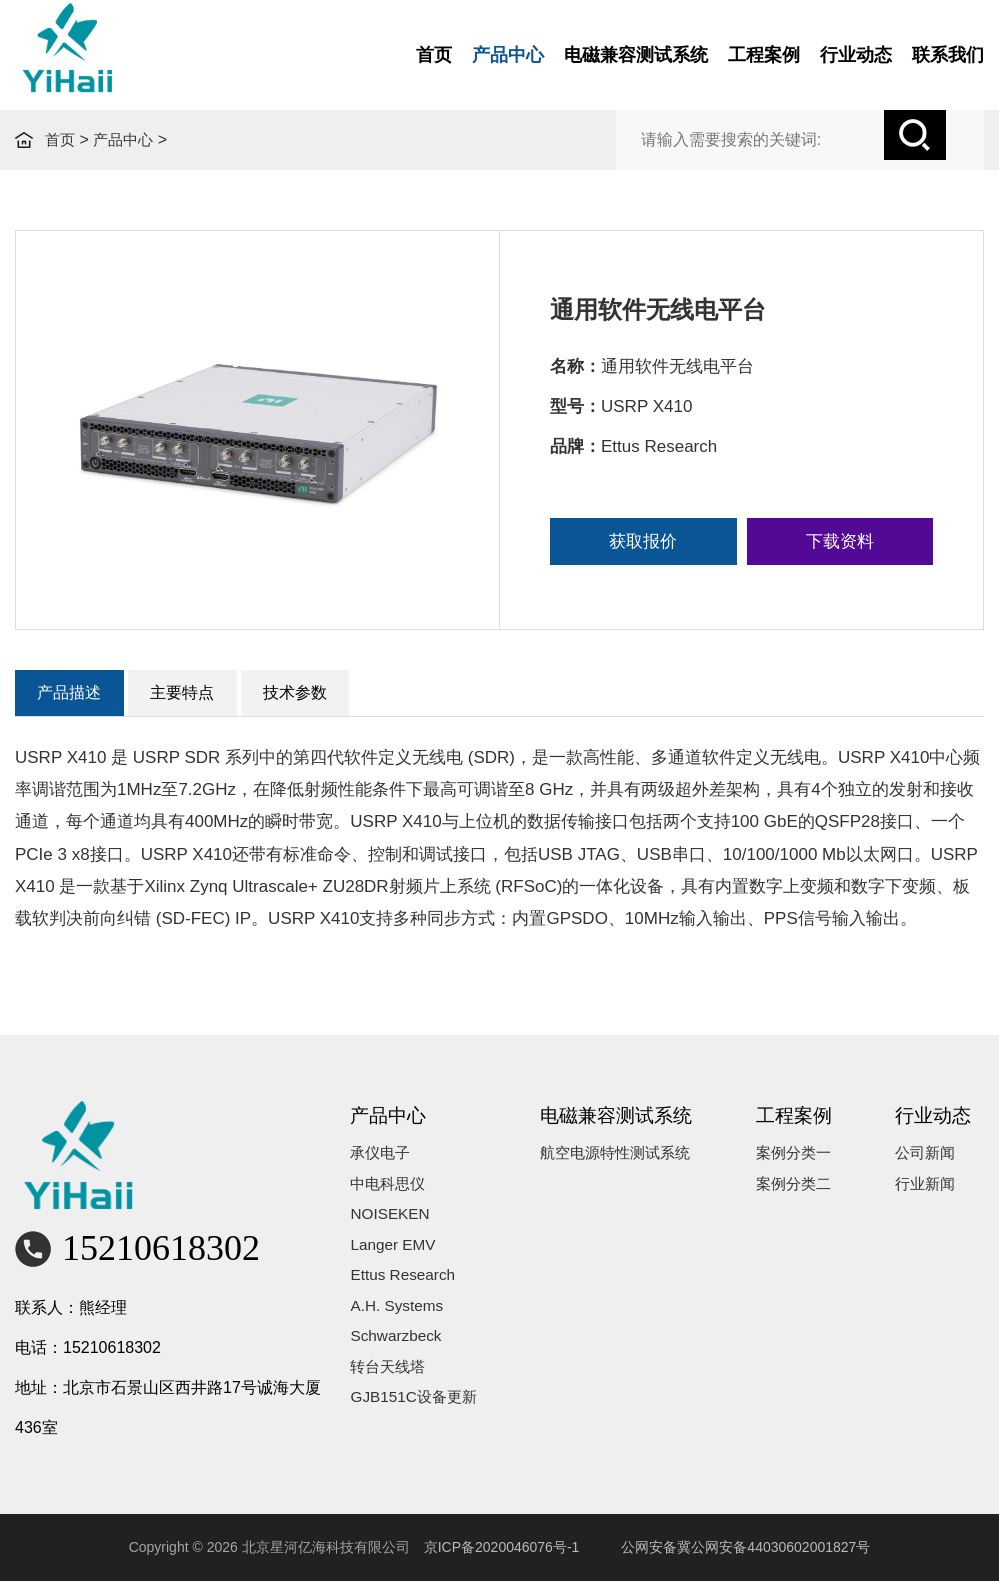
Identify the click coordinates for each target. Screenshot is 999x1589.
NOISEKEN (405, 1229)
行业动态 (856, 55)
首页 (434, 55)
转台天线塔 (404, 1399)
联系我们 (948, 55)
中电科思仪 (404, 1195)
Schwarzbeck (411, 1365)
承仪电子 (396, 1161)
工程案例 (764, 55)
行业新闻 (936, 1195)
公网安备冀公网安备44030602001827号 (745, 1554)
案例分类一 (809, 1161)
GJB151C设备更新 (430, 1433)
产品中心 (508, 55)
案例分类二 (809, 1195)
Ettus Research (418, 1297)
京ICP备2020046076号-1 (502, 1554)
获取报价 (643, 541)
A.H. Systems (412, 1331)
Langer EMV (408, 1263)
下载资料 (840, 541)
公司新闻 (936, 1161)
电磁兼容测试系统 (636, 55)
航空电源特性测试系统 (633, 1161)
